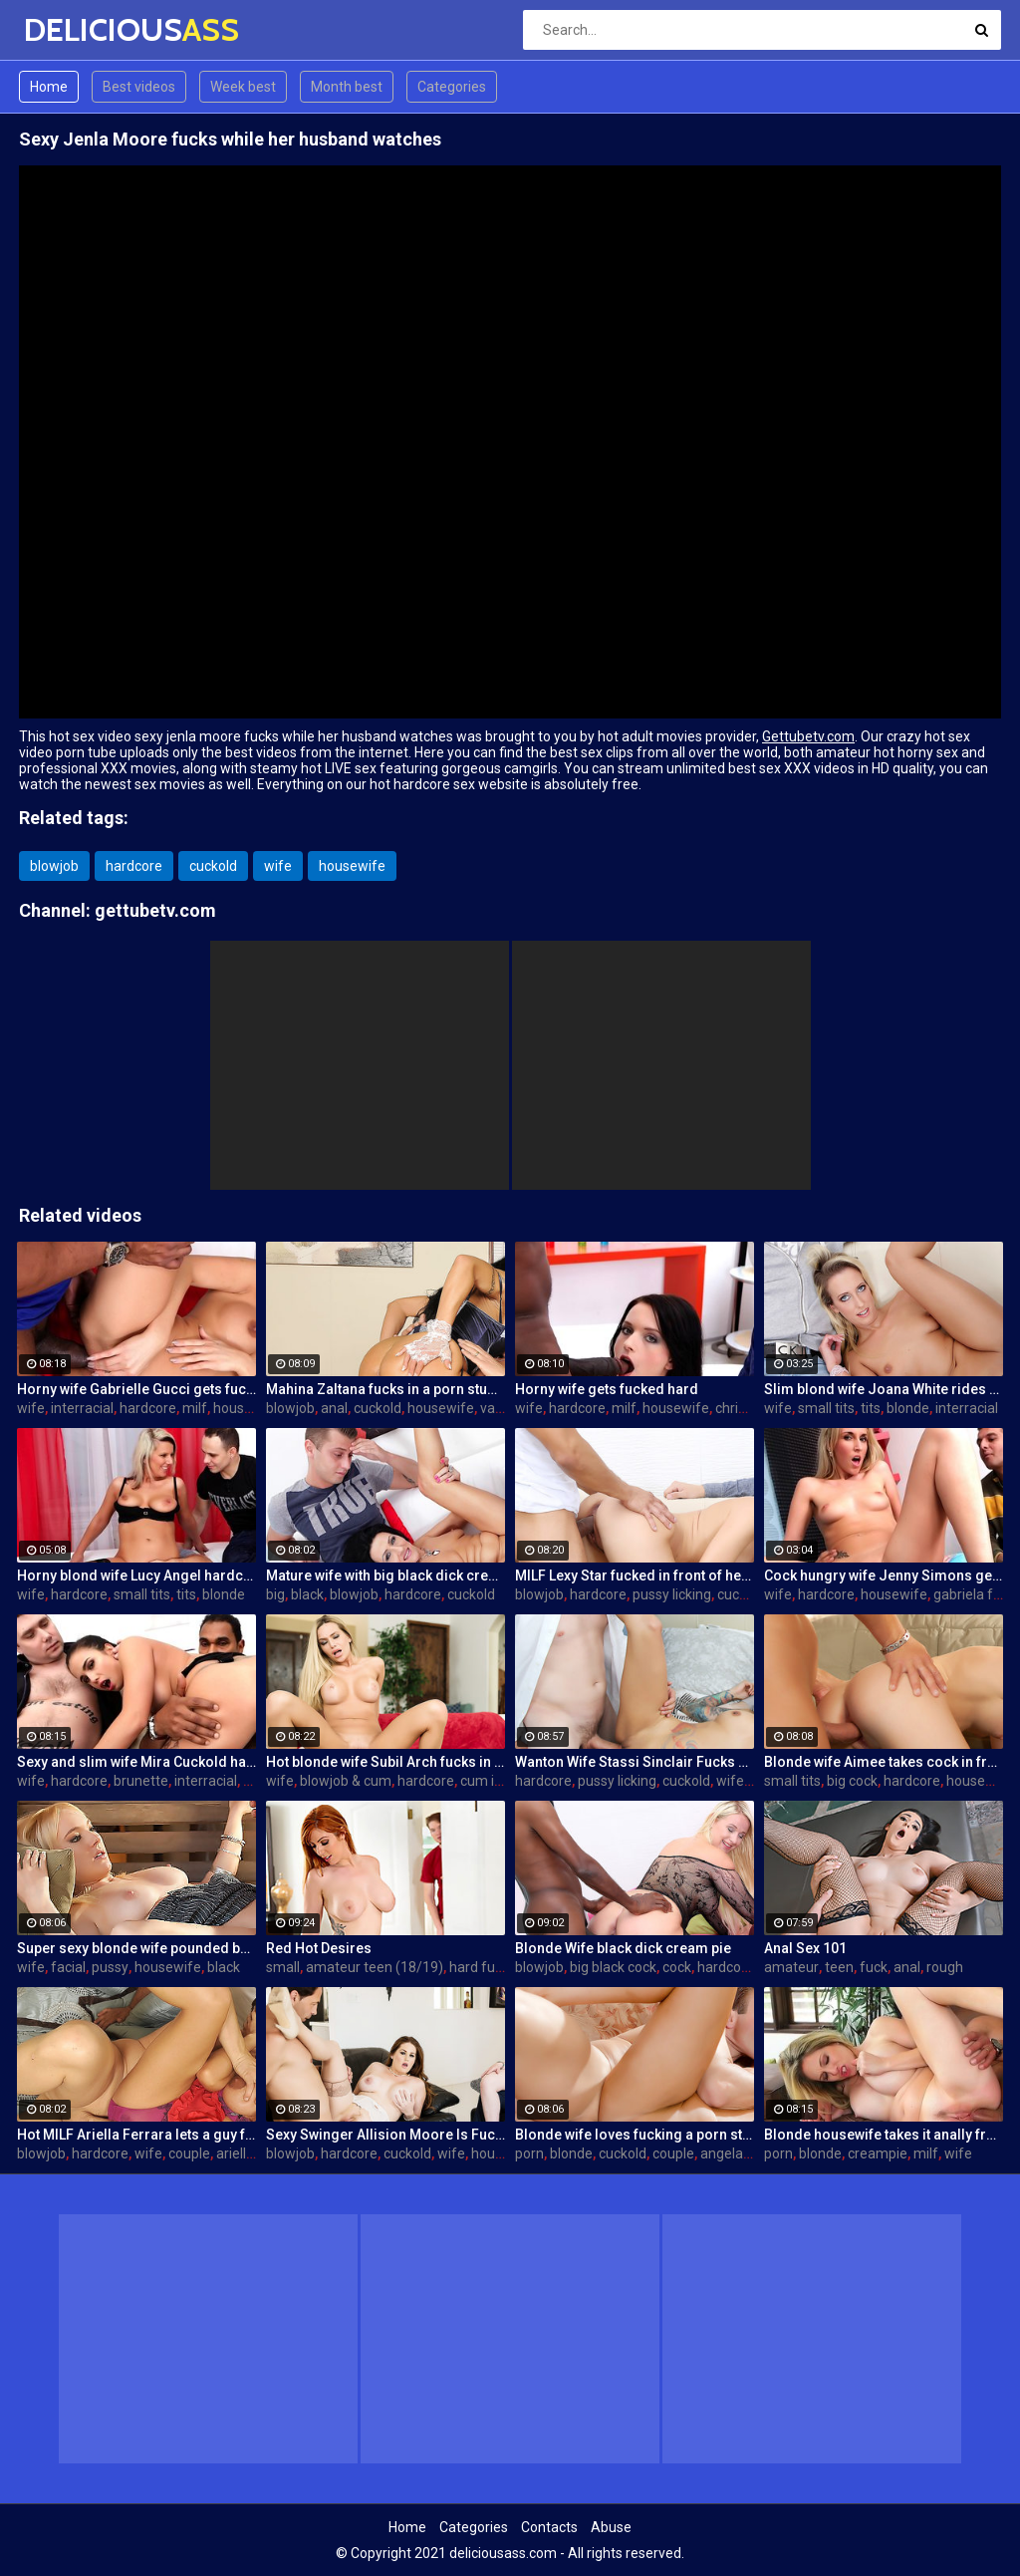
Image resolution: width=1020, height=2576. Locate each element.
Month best (346, 87)
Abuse (611, 2527)
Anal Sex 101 (805, 1948)
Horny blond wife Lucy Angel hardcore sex (136, 1575)
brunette (141, 1781)
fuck (874, 1967)
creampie (877, 2153)
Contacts (549, 2527)
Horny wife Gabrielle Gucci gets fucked (136, 1389)
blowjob (54, 866)
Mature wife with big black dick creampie (385, 1575)
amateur (791, 1967)
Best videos (139, 87)
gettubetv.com (155, 910)
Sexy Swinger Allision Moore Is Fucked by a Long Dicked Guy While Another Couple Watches (385, 2135)
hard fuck (479, 1967)
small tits (826, 1408)
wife (278, 866)
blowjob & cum (345, 1781)
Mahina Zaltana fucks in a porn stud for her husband (385, 1389)
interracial (82, 1408)
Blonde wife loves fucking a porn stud (634, 2135)
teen (839, 1967)
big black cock (613, 1967)
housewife (352, 866)
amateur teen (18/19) (374, 1967)
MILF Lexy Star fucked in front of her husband (634, 1575)
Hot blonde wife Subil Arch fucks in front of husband (385, 1762)
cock (676, 1967)
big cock (852, 1781)
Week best (243, 87)
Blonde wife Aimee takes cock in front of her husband (883, 1762)
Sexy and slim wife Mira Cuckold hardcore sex (136, 1762)
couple (189, 2153)
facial (68, 1967)
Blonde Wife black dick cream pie (623, 1948)
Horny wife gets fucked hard (606, 1389)
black (307, 1594)
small (283, 1967)
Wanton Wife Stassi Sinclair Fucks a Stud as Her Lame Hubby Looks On (634, 1762)
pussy (110, 1967)
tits (871, 1408)
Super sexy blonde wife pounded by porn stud (136, 1948)
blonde (908, 1408)
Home (49, 87)
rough (944, 1967)
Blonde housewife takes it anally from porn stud (883, 2135)
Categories (451, 87)
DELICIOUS (76, 29)
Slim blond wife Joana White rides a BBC (883, 1389)
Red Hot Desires (319, 1948)
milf (194, 1408)
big (275, 1594)
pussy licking (672, 1594)
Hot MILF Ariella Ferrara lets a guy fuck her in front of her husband (136, 2135)
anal (334, 1408)
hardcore (134, 866)
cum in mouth (503, 1781)
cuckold (213, 866)
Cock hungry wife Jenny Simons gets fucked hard (883, 1575)
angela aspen (742, 2153)
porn (529, 2153)
